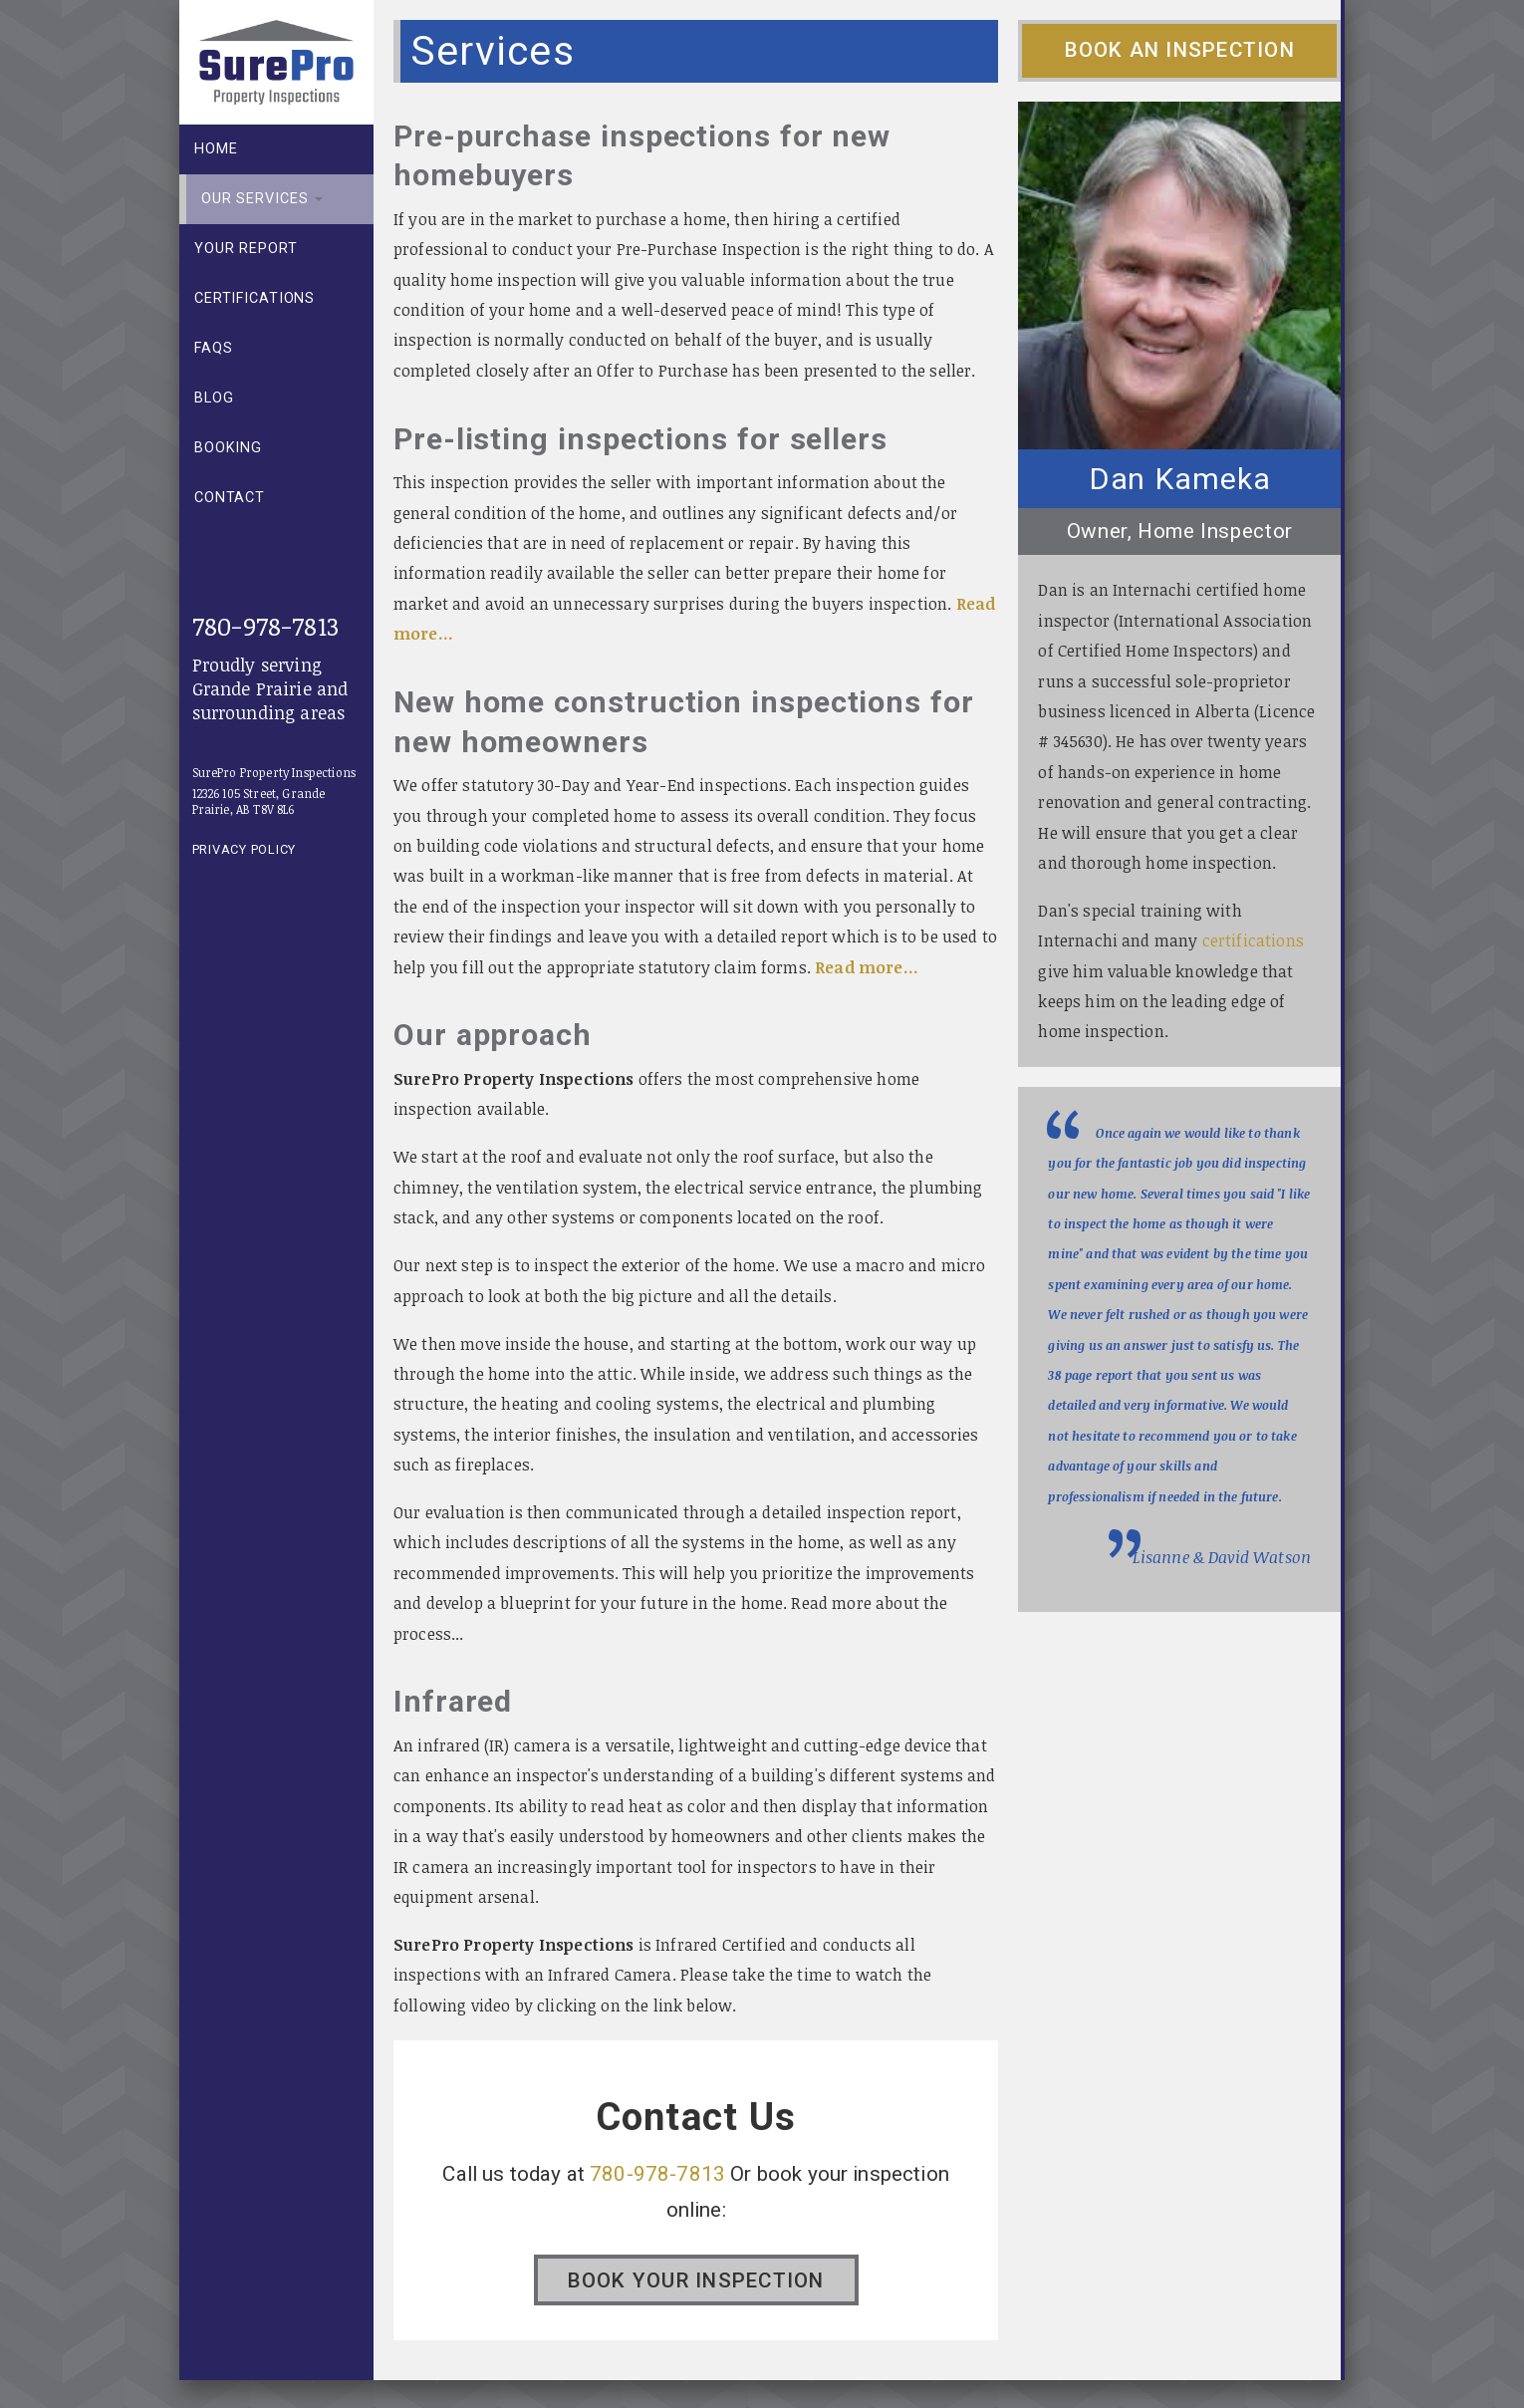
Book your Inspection (696, 2280)
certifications (1253, 940)
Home (215, 148)
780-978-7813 (265, 625)
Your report (246, 248)
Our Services (262, 198)
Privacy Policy (244, 849)
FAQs (213, 348)
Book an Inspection (1180, 50)
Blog (213, 398)
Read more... (866, 967)
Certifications (254, 298)
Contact (229, 497)
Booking (228, 447)
